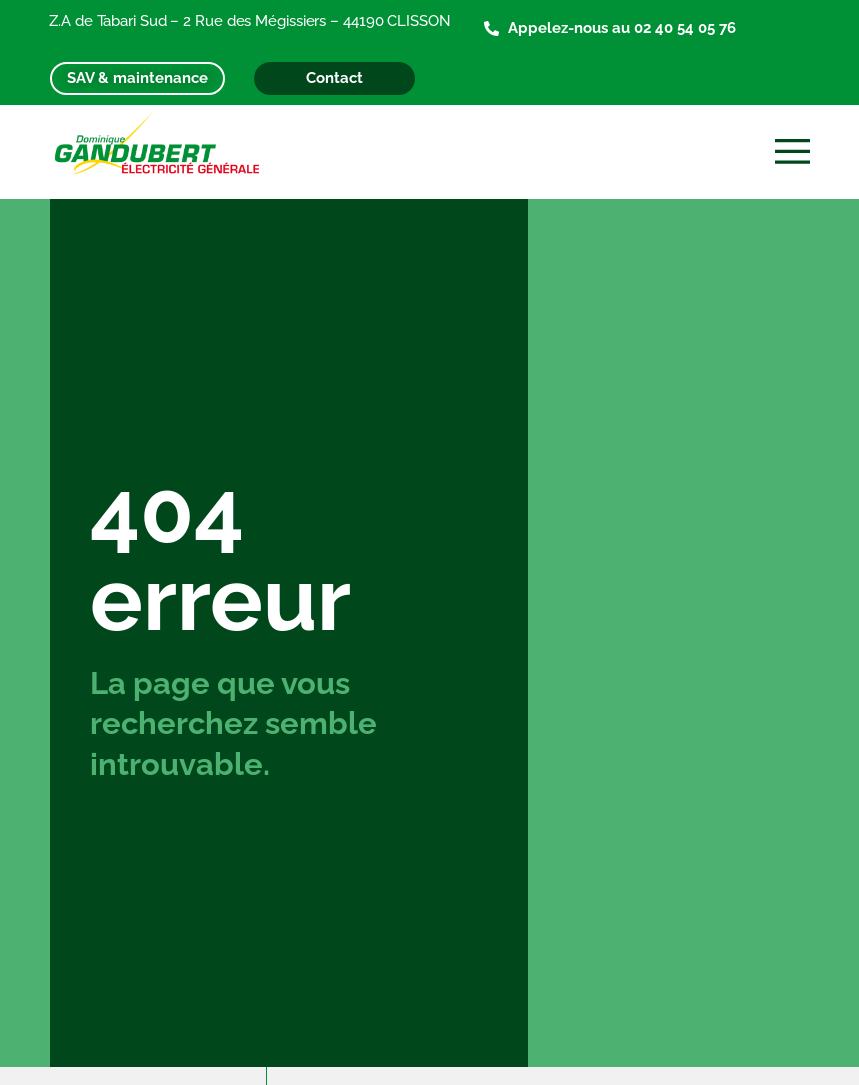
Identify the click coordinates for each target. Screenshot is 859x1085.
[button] (793, 152)
